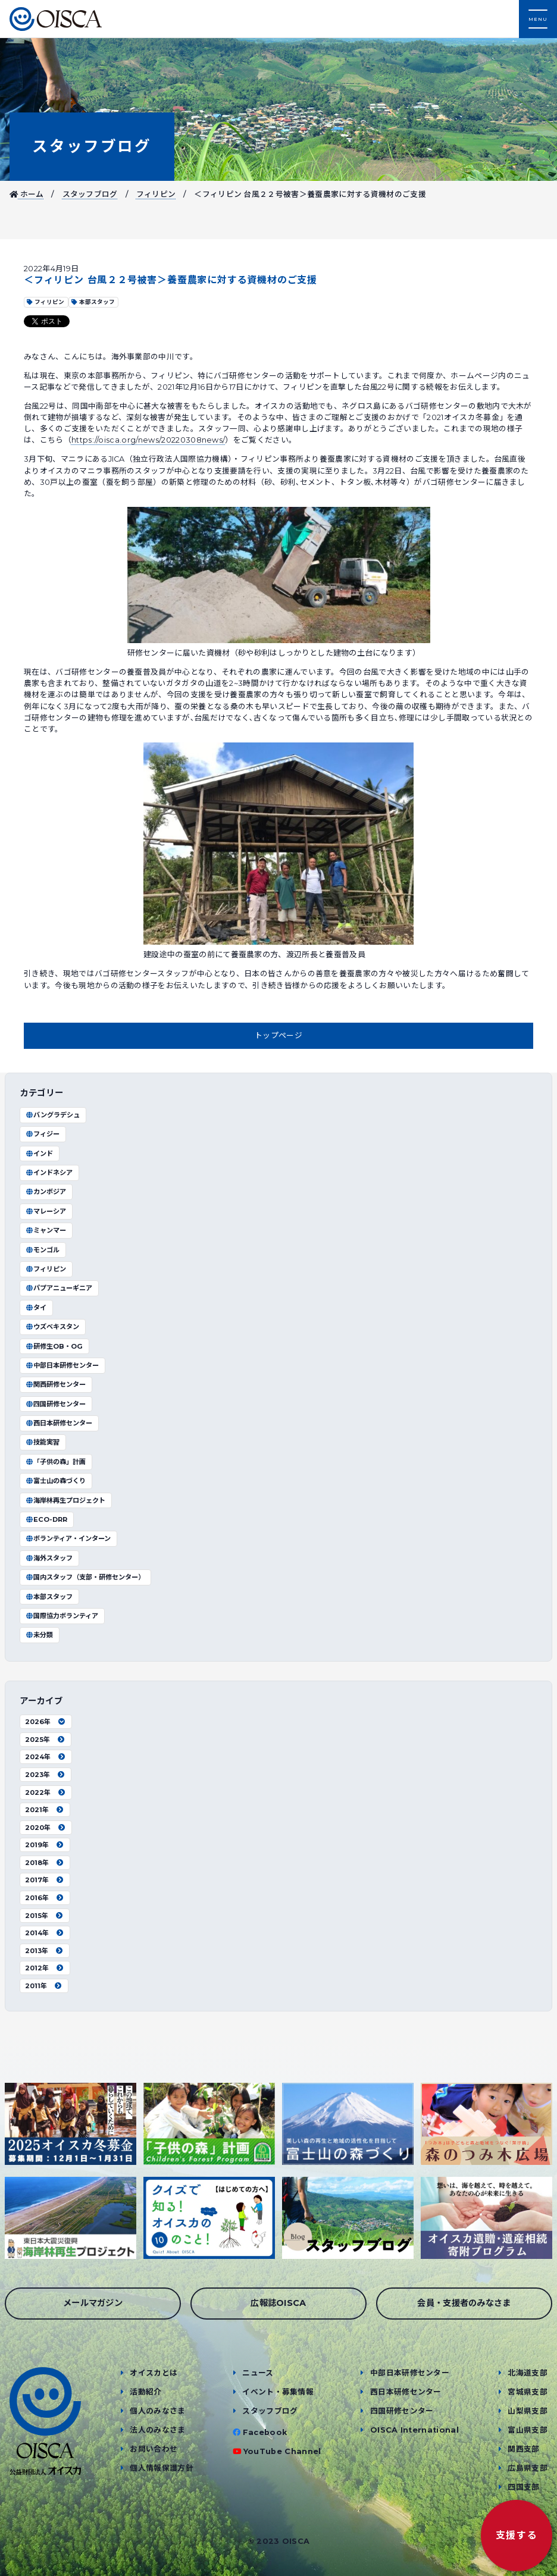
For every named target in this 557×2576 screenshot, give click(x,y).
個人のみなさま (157, 2410)
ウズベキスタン (52, 1327)
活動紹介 (145, 2391)
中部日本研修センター (62, 1365)
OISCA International (414, 2429)
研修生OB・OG (54, 1346)
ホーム (27, 194)
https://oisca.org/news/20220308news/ (148, 439)
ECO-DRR (46, 1519)
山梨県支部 (527, 2410)
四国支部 (523, 2487)
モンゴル (42, 1250)
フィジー (42, 1134)
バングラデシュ (52, 1115)
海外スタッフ (49, 1558)
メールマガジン (93, 2303)
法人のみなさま (157, 2429)
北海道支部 (527, 2372)
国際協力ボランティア (61, 1616)
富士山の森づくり (55, 1481)
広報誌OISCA (278, 2303)
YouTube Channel (282, 2451)
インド (39, 1153)
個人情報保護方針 (161, 2468)
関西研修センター (55, 1384)
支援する (516, 2535)
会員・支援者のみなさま (464, 2303)
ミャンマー (45, 1230)
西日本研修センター (58, 1423)
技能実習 (42, 1442)
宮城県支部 (527, 2391)
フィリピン (156, 194)
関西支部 (523, 2449)
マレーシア (45, 1211)
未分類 (39, 1635)
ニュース (257, 2372)
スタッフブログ (91, 146)
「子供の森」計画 (55, 1462)
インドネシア (49, 1172)
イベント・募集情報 (278, 2391)
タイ (35, 1307)
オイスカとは (153, 2372)
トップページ (278, 1035)
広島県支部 (527, 2468)
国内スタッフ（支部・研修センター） (85, 1577)
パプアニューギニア (58, 1288)
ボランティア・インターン (68, 1538)
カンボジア (45, 1191)
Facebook (265, 2432)
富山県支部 (527, 2429)
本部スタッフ (49, 1597)
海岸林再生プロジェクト (65, 1500)
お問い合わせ (153, 2449)
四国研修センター (55, 1404)
